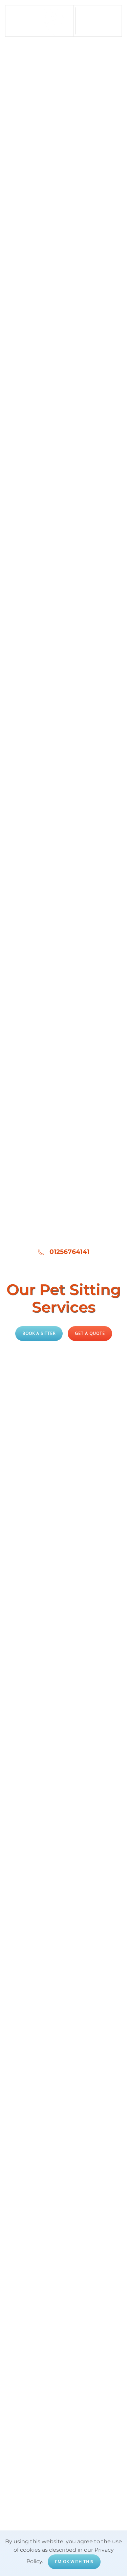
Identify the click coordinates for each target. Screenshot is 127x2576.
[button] (98, 20)
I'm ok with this (74, 2562)
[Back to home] (39, 20)
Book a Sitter (39, 1333)
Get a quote (90, 1333)
